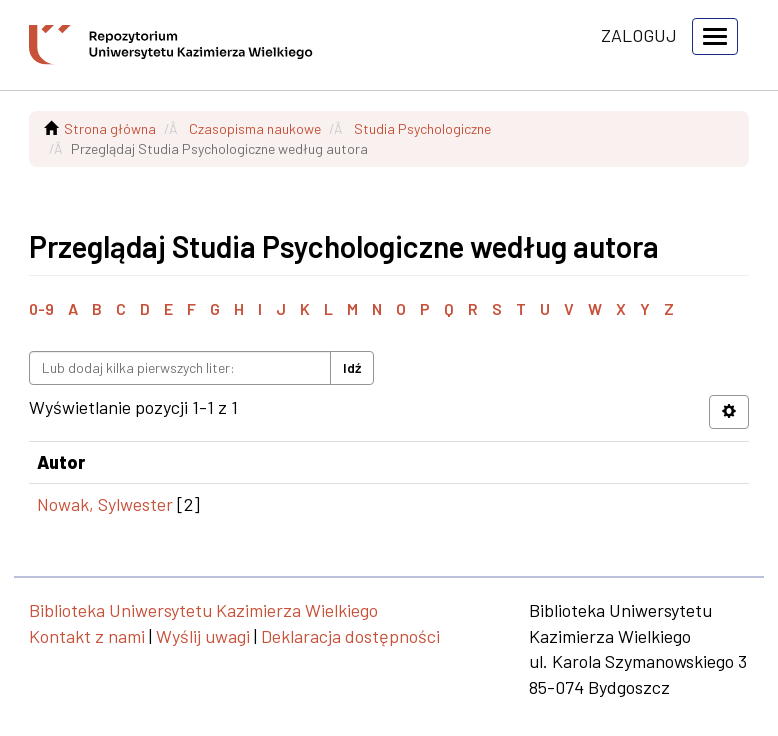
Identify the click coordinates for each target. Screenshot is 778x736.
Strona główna (110, 128)
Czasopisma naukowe (255, 128)
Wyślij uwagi (203, 636)
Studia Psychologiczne (422, 128)
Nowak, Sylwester (105, 504)
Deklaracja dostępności (350, 636)
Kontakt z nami (87, 636)
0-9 (41, 308)
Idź (352, 367)
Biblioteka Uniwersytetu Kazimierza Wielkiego (203, 610)
